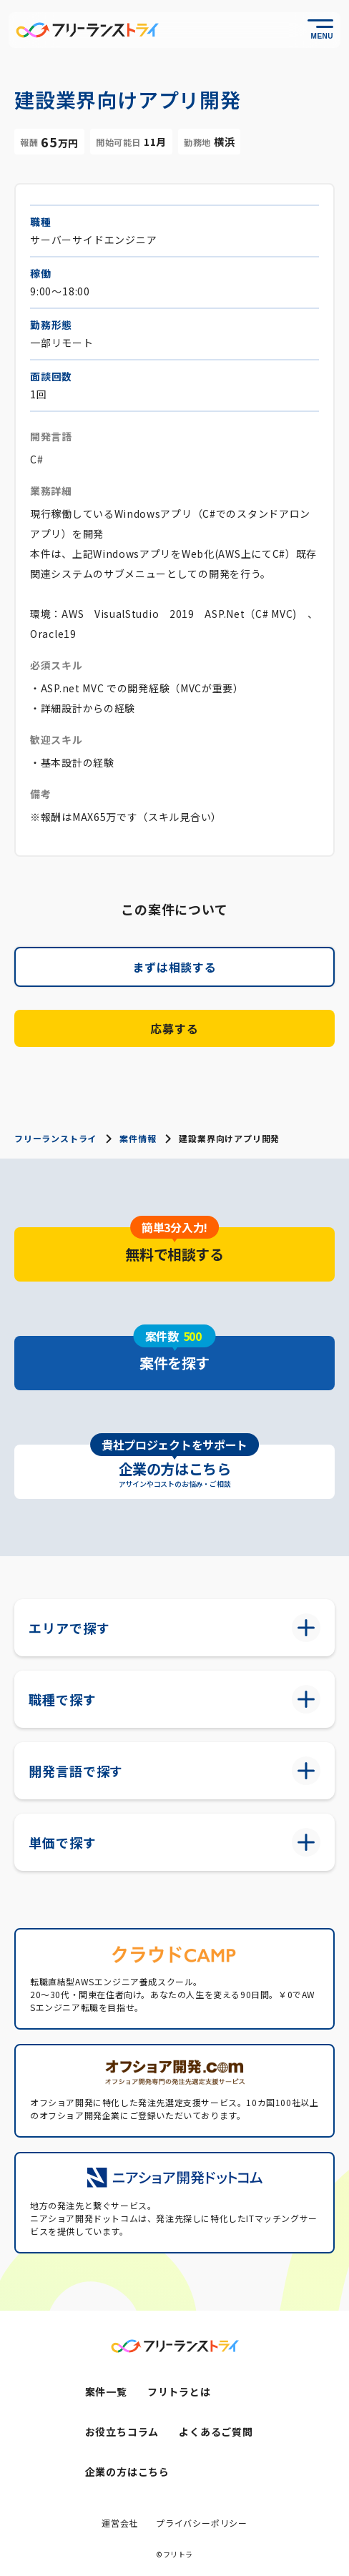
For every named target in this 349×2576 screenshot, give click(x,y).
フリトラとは (179, 2391)
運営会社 (120, 2523)
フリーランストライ (55, 1138)
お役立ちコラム (122, 2431)
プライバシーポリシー (201, 2523)
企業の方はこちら (127, 2471)
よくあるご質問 (216, 2431)
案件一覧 (106, 2391)
